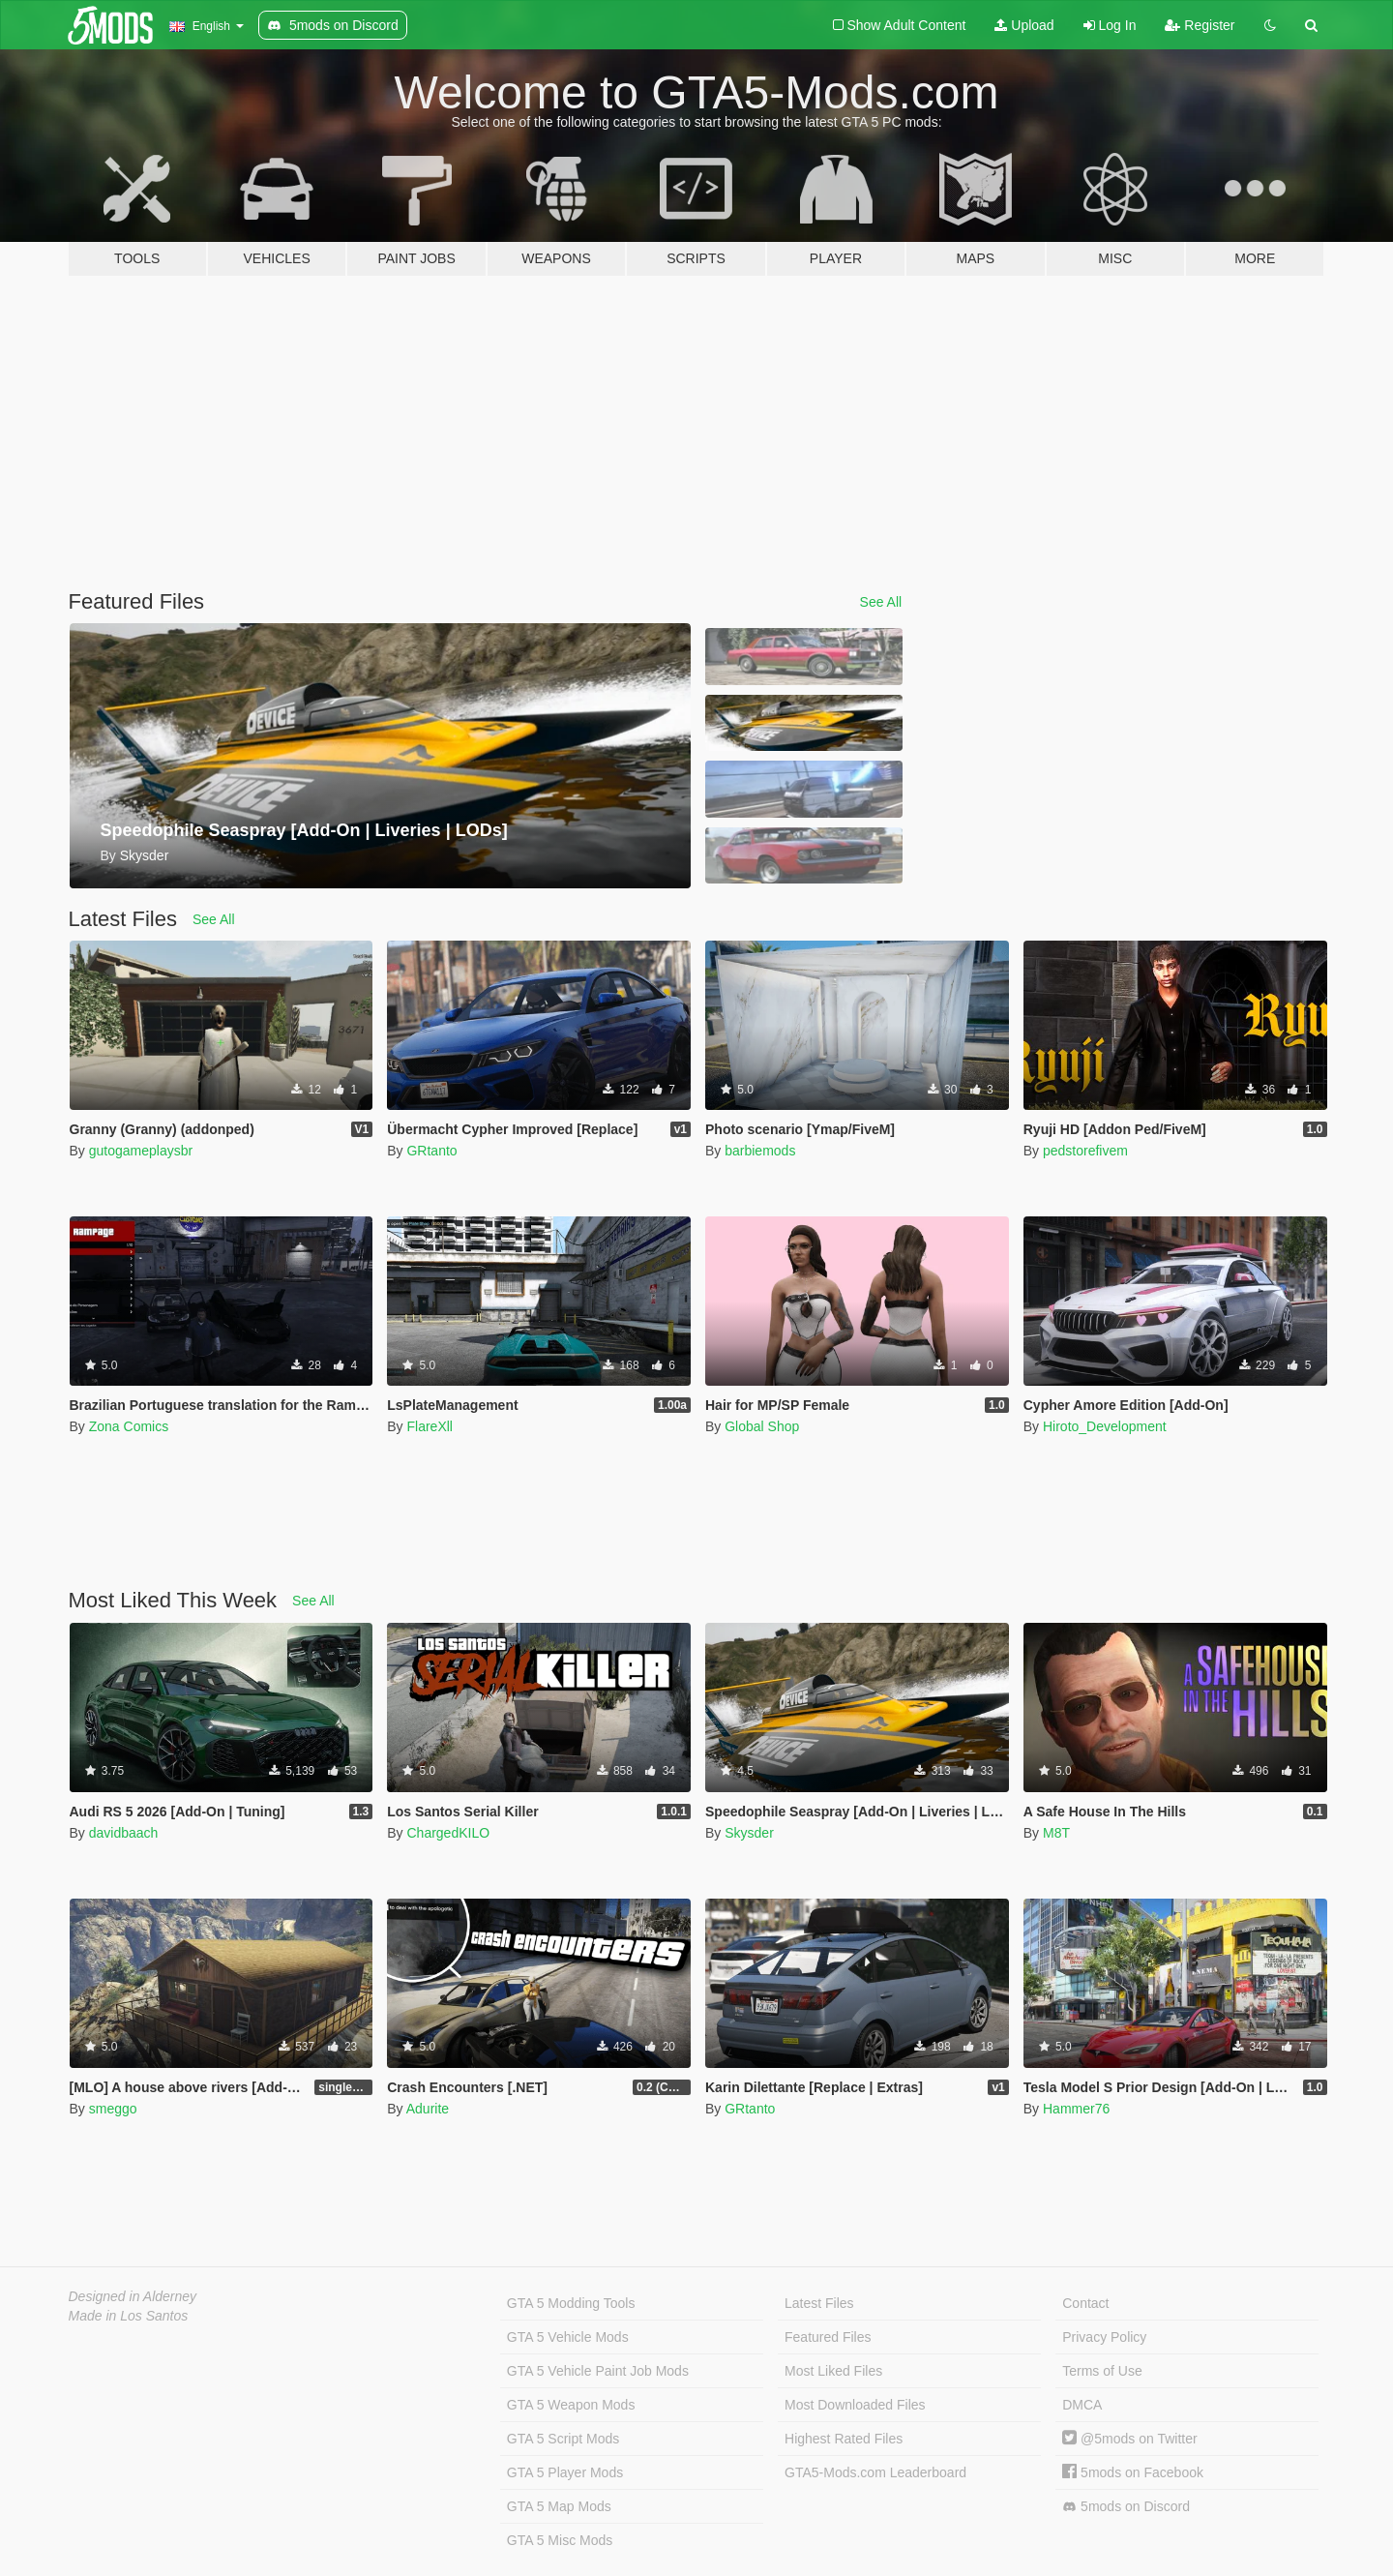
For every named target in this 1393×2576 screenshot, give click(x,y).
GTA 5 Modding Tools (571, 2303)
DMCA (1082, 2404)
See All (881, 602)
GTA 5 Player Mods (565, 2472)
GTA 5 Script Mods (563, 2438)
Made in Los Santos (129, 2315)
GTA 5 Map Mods (559, 2506)
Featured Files (828, 2337)
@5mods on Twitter (1129, 2438)
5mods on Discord (1126, 2507)
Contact (1085, 2303)
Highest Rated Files (844, 2438)
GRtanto (431, 1150)
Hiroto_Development (1105, 1426)
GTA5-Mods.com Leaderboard (875, 2472)
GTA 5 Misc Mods (559, 2540)
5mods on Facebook (1132, 2472)
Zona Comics (128, 1426)
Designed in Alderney (133, 2296)
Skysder (749, 1833)
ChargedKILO (447, 1833)
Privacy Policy (1104, 2337)
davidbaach (124, 1833)
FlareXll (429, 1426)
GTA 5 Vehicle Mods (568, 2337)
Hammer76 (1076, 2108)
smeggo (113, 2108)
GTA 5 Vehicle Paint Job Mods (598, 2371)
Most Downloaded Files (855, 2404)
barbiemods (760, 1150)
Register (1199, 25)
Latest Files (819, 2303)
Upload (1023, 25)
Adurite (427, 2108)
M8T (1056, 1833)
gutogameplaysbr (141, 1150)
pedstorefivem (1085, 1150)
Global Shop (762, 1426)
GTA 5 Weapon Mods (571, 2404)
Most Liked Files (833, 2371)
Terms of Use (1101, 2371)
